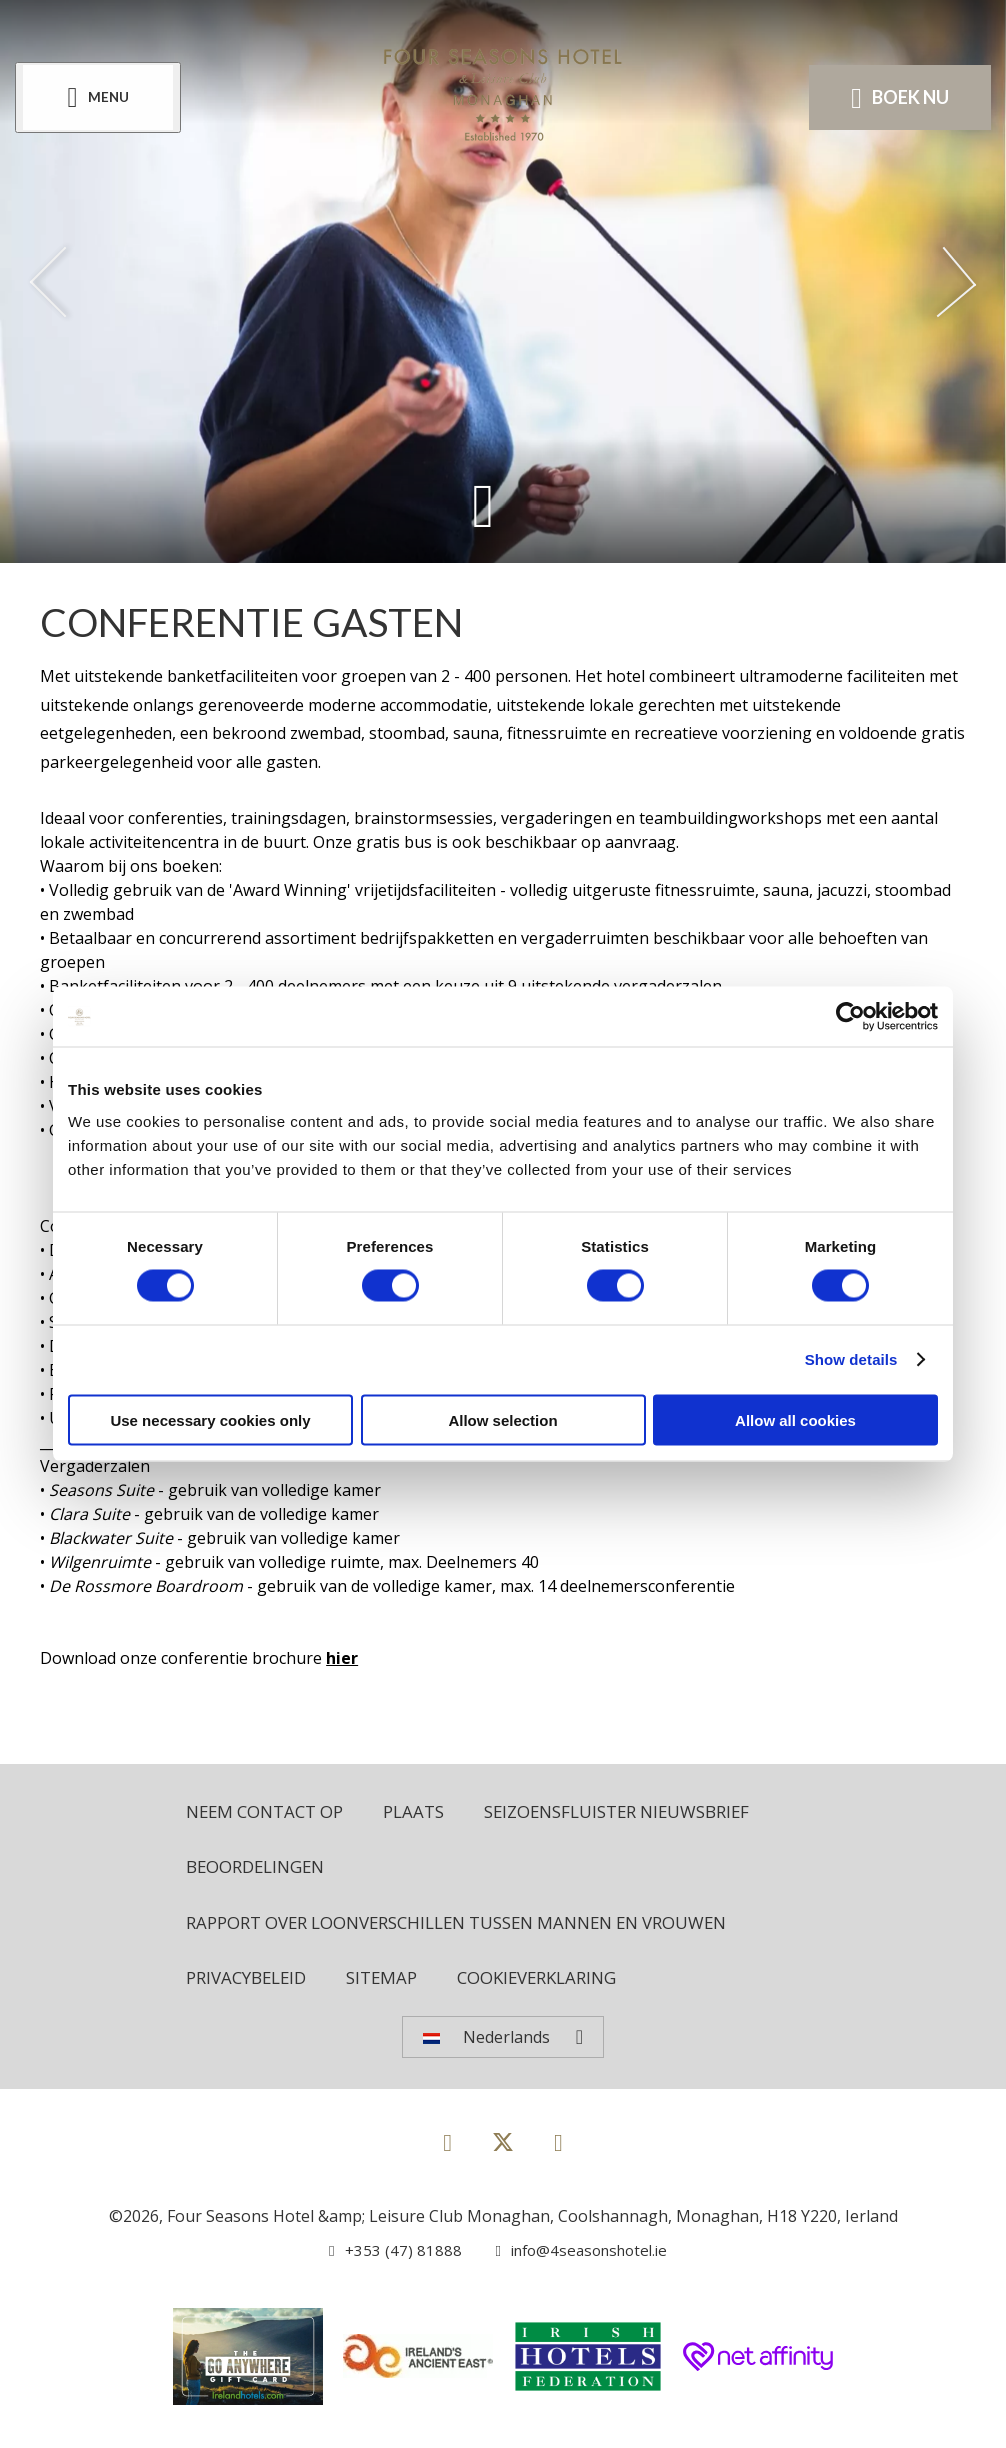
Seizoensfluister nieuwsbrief (645, 1812)
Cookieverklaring (557, 1983)
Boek (895, 98)
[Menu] (103, 98)
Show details (851, 1359)
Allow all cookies (795, 1419)
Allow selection (502, 1419)
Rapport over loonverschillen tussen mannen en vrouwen (480, 1926)
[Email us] (572, 2257)
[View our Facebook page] (447, 2148)
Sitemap (393, 1983)
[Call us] (388, 2257)
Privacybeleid (251, 1983)
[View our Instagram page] (558, 2148)
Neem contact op (271, 1812)
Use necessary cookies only (210, 1419)
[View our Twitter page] (503, 2157)
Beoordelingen (261, 1869)
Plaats (428, 1812)
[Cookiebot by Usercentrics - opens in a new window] (850, 1017)
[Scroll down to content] (482, 504)
